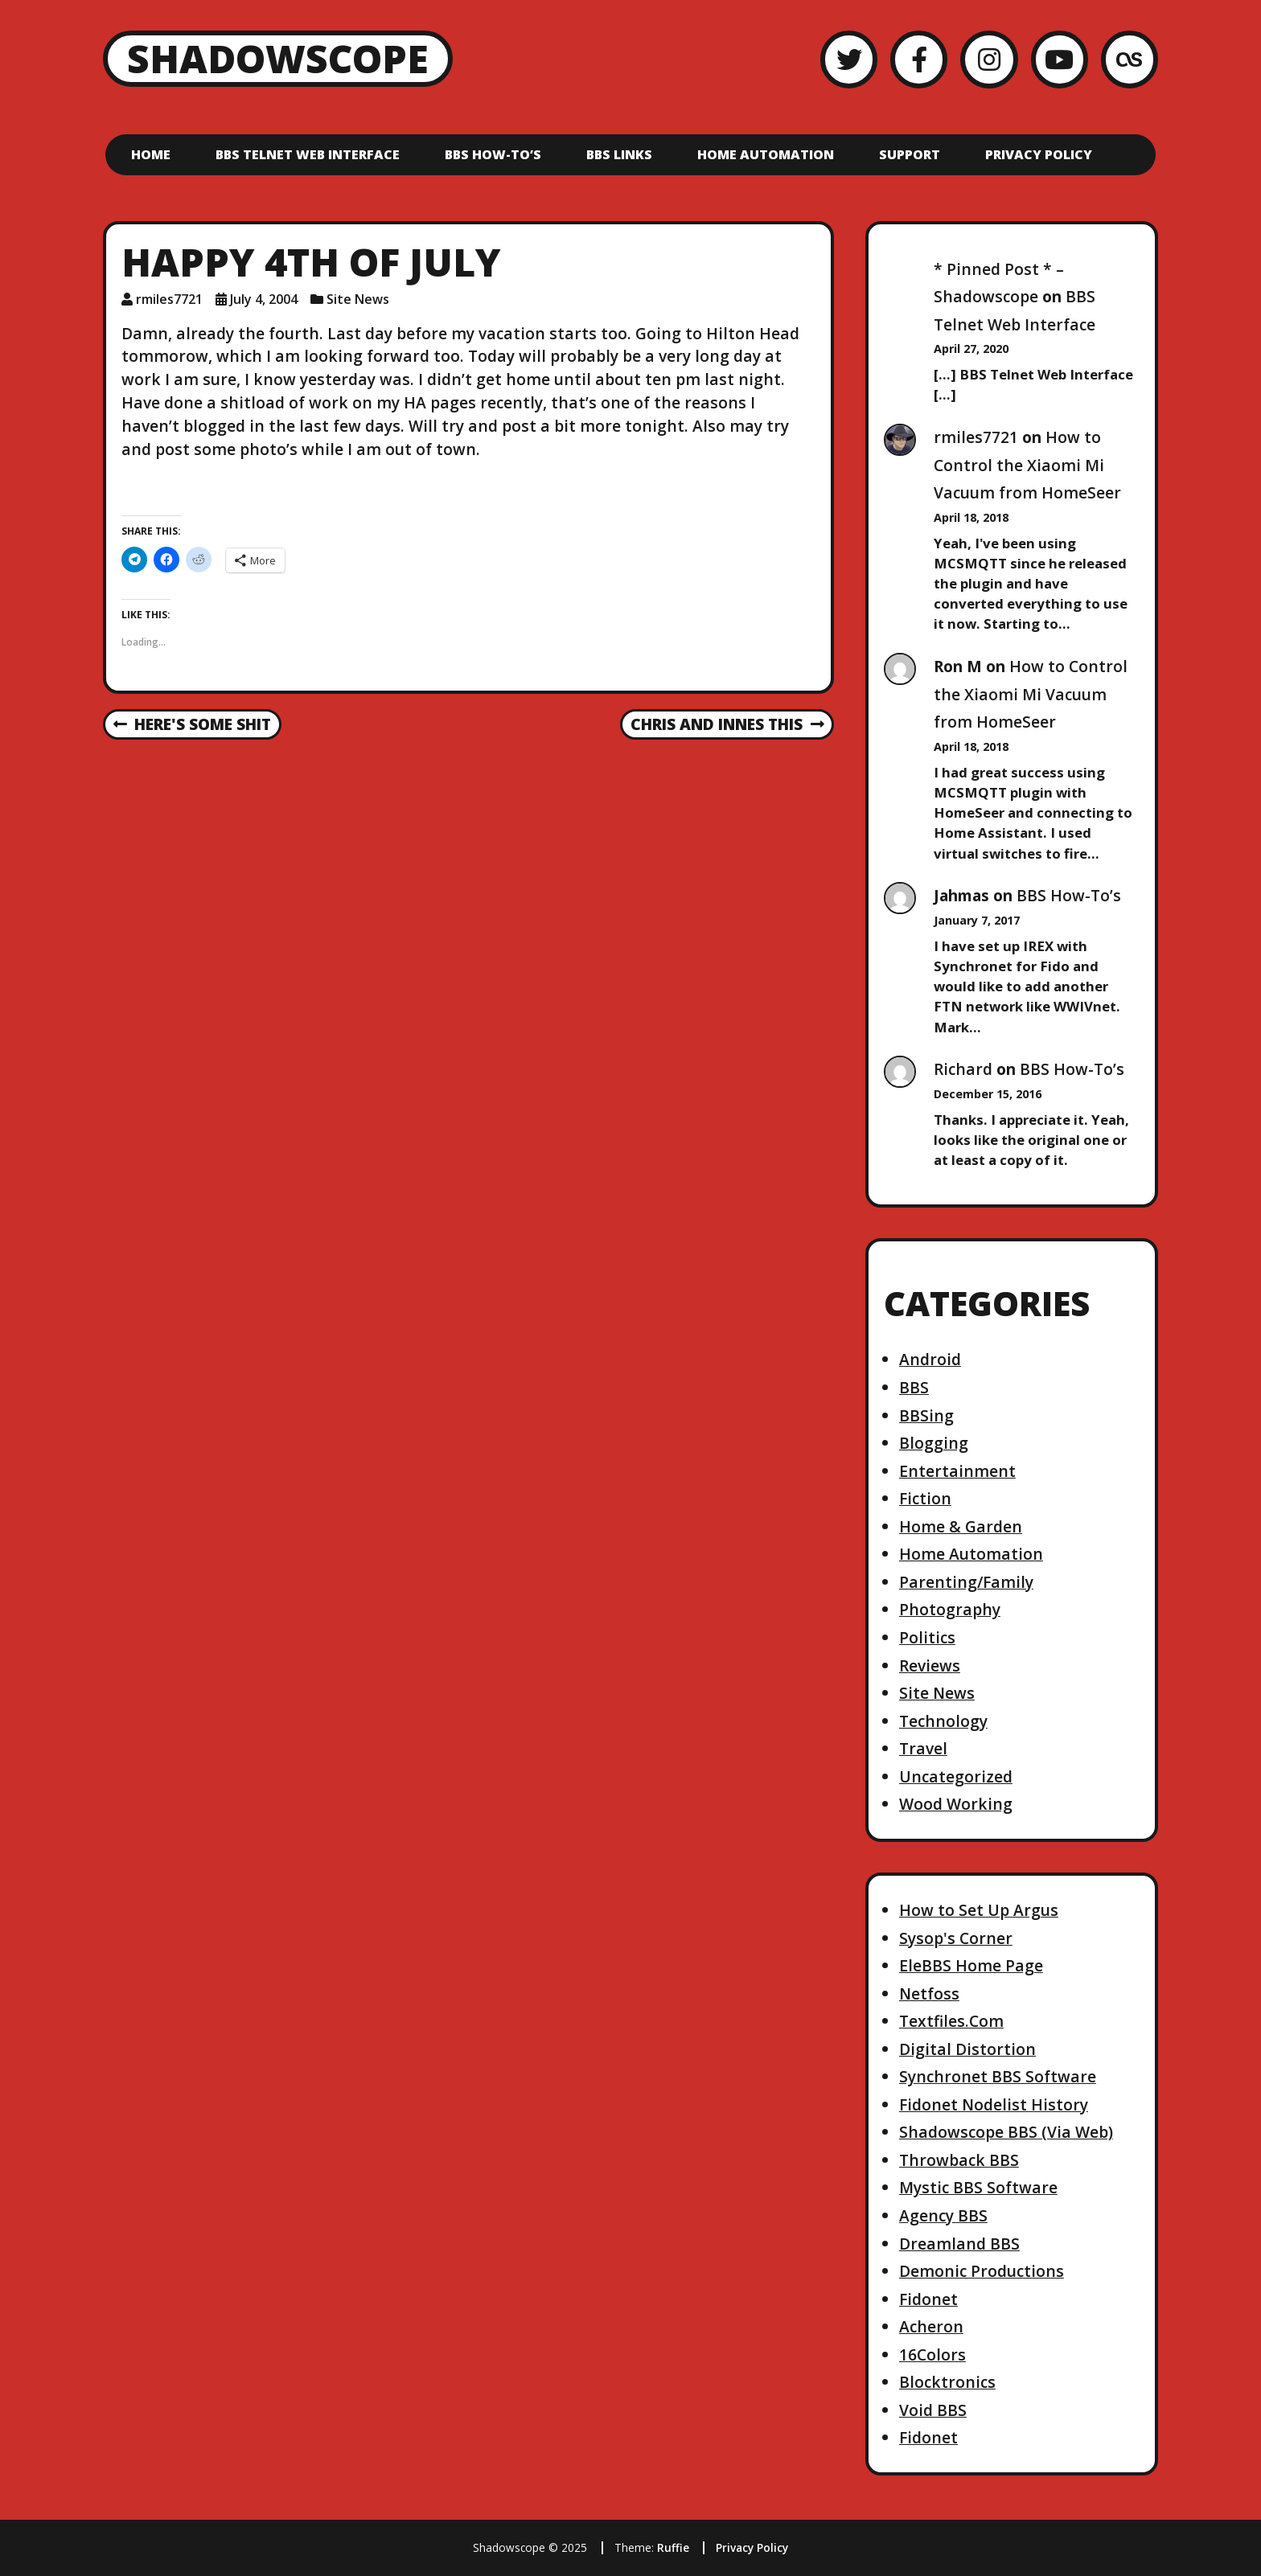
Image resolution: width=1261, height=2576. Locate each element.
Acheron (931, 2326)
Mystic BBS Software (978, 2187)
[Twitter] (848, 59)
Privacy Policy (1038, 154)
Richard (963, 1069)
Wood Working (955, 1804)
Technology (943, 1721)
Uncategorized (955, 1776)
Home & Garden (960, 1526)
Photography (949, 1609)
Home (150, 154)
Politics (927, 1637)
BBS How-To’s (493, 154)
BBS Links (619, 154)
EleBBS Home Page (971, 1965)
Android (930, 1359)
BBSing (926, 1415)
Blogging (933, 1443)
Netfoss (929, 1993)
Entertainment (957, 1471)
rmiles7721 (976, 437)
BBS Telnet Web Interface (308, 154)
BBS (914, 1387)
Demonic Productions (981, 2271)
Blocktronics (947, 2382)
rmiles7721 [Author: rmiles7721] (169, 299)
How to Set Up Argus (978, 1910)
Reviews (929, 1665)
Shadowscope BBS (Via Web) (1006, 2132)
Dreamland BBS (959, 2243)
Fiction (925, 1498)
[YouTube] (1059, 59)
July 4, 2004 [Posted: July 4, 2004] (264, 299)
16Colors (932, 2354)
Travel (923, 1748)
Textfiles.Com (951, 2021)
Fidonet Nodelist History (993, 2104)
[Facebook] (918, 59)
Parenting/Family (966, 1582)
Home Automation (765, 154)
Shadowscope (278, 58)
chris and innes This (727, 725)
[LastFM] (1129, 59)
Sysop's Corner (955, 1938)
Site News (358, 299)
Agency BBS (943, 2215)
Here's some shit (192, 725)
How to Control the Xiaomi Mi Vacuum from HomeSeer (1027, 464)
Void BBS (933, 2410)
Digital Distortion (967, 2049)
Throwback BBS (959, 2160)
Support (909, 154)
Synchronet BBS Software (997, 2076)
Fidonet (928, 2299)
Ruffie (673, 2547)
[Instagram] (988, 59)
